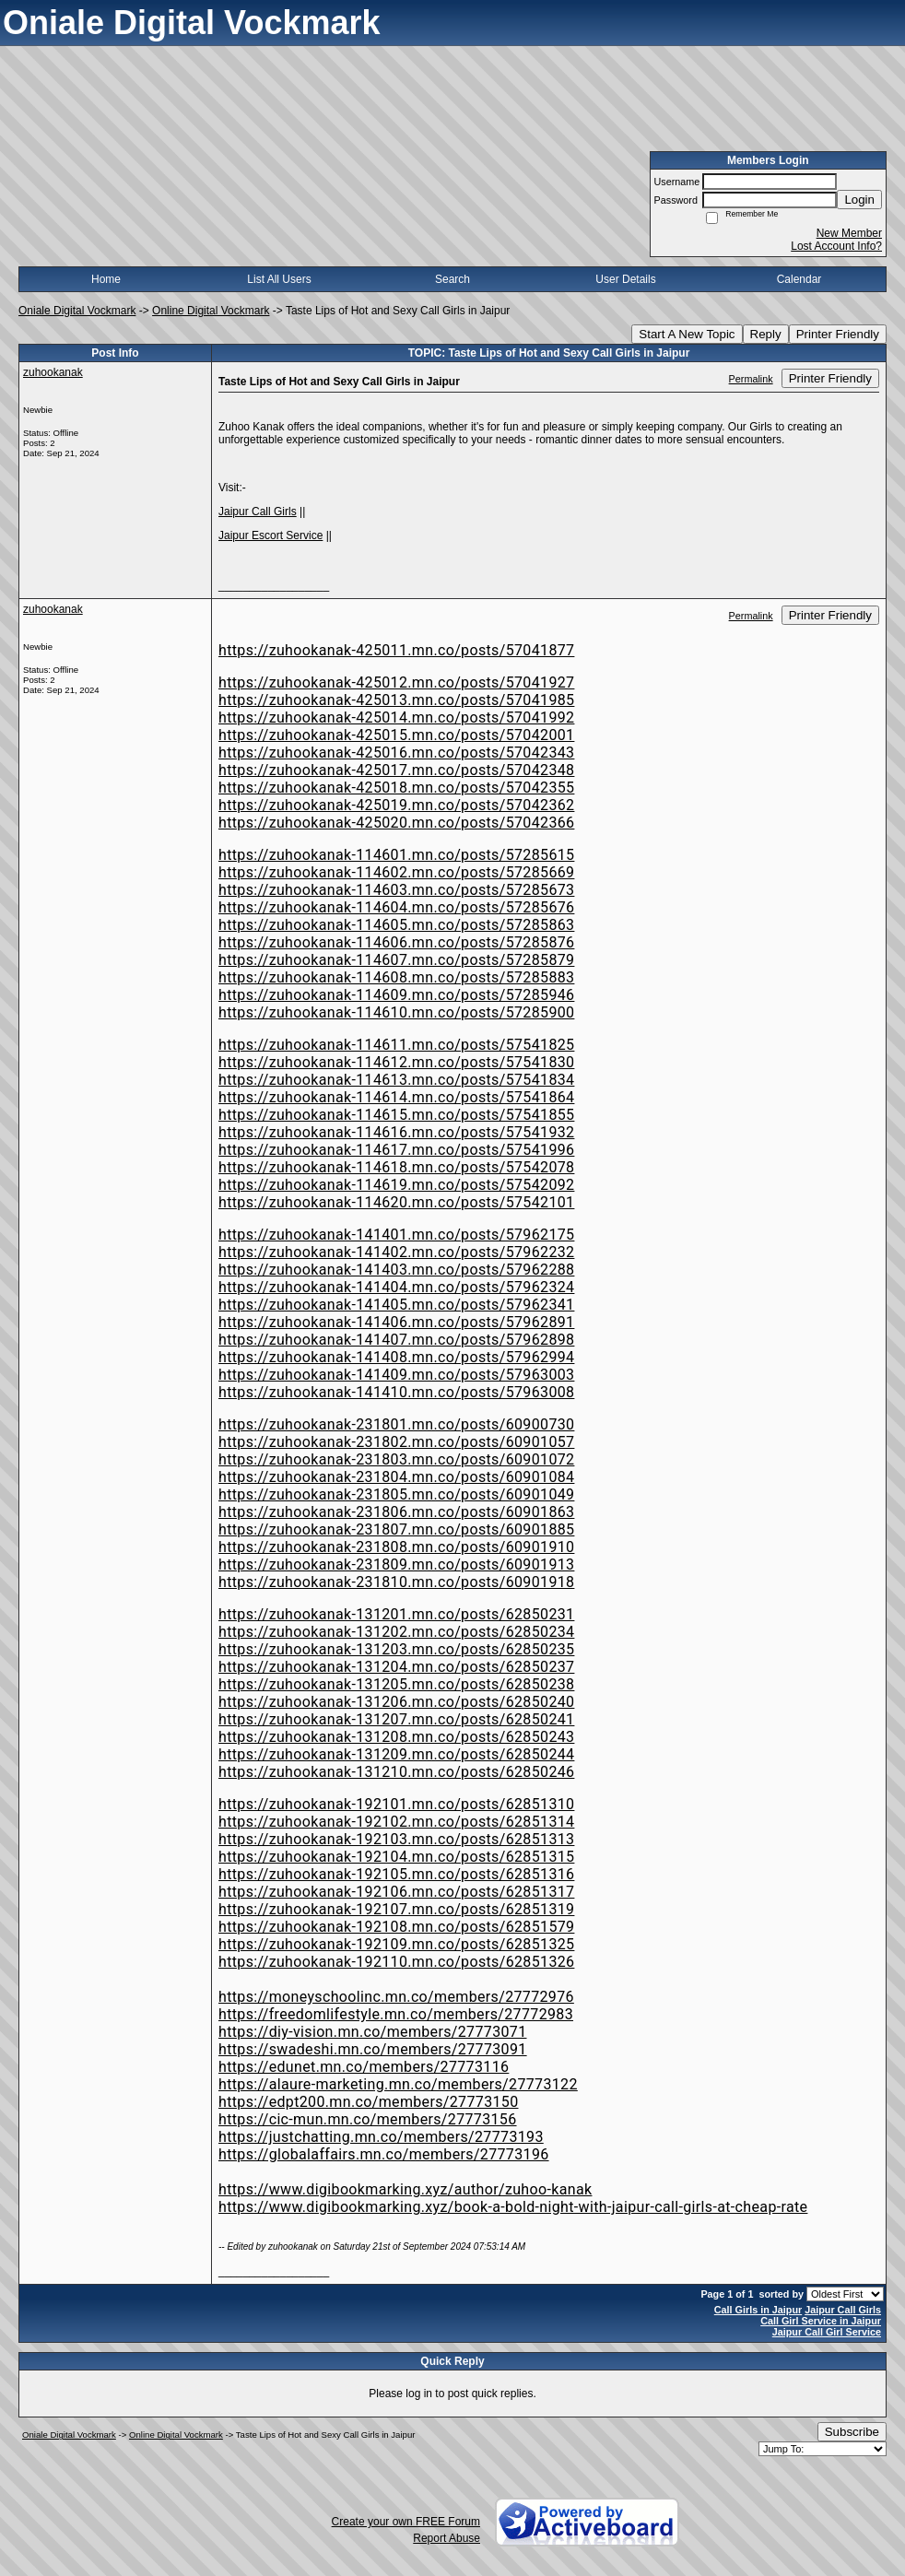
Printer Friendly (837, 334)
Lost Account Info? (836, 246)
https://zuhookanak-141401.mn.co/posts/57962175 (396, 1234)
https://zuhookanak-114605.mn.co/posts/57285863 (396, 925)
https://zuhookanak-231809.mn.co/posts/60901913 (396, 1564)
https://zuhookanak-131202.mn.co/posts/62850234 (396, 1632)
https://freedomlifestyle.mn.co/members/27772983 (395, 2014)
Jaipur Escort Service (270, 535)
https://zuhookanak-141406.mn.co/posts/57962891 (396, 1322)
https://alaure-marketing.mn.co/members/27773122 (398, 2084)
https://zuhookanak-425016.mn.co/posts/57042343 (396, 752)
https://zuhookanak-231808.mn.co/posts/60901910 (396, 1547)
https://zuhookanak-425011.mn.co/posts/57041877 (396, 650)
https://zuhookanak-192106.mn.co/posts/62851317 (396, 1891)
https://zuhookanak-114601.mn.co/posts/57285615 (396, 855)
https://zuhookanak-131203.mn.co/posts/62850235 (396, 1649)
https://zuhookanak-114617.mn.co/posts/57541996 (396, 1150)
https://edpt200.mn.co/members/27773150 (368, 2102)
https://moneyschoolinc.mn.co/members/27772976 (396, 1997)
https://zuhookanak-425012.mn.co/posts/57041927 (396, 682)
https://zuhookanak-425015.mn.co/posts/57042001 (396, 735)
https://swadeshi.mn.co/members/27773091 (372, 2049)
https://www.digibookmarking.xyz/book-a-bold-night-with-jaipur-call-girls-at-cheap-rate (512, 2207)
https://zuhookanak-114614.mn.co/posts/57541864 (396, 1097)
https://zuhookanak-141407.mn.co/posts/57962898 (396, 1339)
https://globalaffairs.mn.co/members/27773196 (383, 2154)
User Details (625, 279)
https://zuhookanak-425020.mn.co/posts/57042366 (396, 822)
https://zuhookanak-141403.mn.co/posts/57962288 (396, 1269)
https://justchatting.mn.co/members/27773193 (381, 2137)
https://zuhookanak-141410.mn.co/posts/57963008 (396, 1392)
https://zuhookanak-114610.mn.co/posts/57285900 (396, 1012)
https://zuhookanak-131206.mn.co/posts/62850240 (396, 1702)
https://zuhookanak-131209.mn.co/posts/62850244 (396, 1754)
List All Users (279, 279)
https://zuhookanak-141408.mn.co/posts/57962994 (396, 1357)
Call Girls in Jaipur (758, 2309)
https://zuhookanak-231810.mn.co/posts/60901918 (396, 1582)
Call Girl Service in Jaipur (820, 2320)
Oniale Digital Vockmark (76, 310)
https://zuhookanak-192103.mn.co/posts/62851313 (396, 1839)
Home (106, 279)
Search (452, 279)
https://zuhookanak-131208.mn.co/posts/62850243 (396, 1737)
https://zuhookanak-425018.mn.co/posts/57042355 (396, 787)
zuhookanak (53, 372)
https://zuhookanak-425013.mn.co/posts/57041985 (396, 700)
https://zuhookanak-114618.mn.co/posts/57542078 (396, 1167)
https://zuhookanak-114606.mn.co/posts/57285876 (396, 942)
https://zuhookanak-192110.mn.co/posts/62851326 (396, 1961)
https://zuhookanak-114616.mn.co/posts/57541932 (396, 1132)
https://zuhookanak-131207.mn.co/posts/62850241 (396, 1719)
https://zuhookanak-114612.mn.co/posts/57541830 (396, 1062)
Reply (766, 334)
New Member (849, 233)
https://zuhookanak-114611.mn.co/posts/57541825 (396, 1044)
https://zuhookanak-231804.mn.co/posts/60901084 (396, 1477)
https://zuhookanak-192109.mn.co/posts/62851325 (396, 1944)
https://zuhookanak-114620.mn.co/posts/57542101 (396, 1202)
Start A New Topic (687, 334)
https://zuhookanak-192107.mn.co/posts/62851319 (396, 1909)
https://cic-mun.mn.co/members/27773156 (367, 2119)
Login (859, 199)
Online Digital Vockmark (210, 310)
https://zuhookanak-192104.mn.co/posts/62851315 (396, 1856)
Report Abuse (446, 2538)
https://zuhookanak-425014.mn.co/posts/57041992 (396, 717)
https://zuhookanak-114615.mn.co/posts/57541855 (396, 1114)
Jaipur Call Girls (257, 511)
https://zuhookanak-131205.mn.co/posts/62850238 (396, 1684)
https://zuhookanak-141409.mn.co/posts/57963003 (396, 1374)
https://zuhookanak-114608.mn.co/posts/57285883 (396, 977)
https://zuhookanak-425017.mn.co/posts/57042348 (396, 770)
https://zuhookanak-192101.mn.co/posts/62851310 (396, 1804)
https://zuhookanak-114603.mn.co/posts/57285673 (396, 890)
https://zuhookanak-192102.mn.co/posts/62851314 (396, 1821)
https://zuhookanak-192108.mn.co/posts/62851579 (396, 1926)
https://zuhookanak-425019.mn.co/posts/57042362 (396, 805)
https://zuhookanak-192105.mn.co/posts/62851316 (396, 1874)
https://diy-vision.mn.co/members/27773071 (372, 2032)
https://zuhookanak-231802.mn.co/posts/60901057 (396, 1442)
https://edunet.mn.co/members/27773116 (363, 2067)
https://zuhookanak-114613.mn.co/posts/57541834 (396, 1079)
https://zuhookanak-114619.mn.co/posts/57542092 (396, 1185)
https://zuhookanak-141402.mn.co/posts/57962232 (396, 1252)
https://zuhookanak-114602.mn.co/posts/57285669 (396, 872)
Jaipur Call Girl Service (826, 2331)
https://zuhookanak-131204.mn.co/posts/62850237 (396, 1667)
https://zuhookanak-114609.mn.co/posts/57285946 (396, 995)
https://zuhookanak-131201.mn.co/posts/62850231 (396, 1614)
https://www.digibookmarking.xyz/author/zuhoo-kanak (405, 2189)
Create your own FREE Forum (406, 2521)
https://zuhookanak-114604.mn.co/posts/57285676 (396, 907)
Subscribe (852, 2432)
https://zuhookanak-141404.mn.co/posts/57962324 (396, 1287)
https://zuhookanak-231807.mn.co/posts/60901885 (396, 1529)
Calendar (799, 279)
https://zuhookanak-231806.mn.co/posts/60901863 (396, 1512)
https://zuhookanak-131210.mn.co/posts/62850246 (396, 1772)
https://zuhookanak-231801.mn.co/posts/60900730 (396, 1424)
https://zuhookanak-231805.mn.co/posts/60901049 (396, 1494)
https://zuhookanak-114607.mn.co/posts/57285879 (396, 960)
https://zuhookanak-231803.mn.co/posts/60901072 (396, 1459)
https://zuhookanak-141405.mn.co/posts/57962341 (396, 1304)
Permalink (751, 378)
